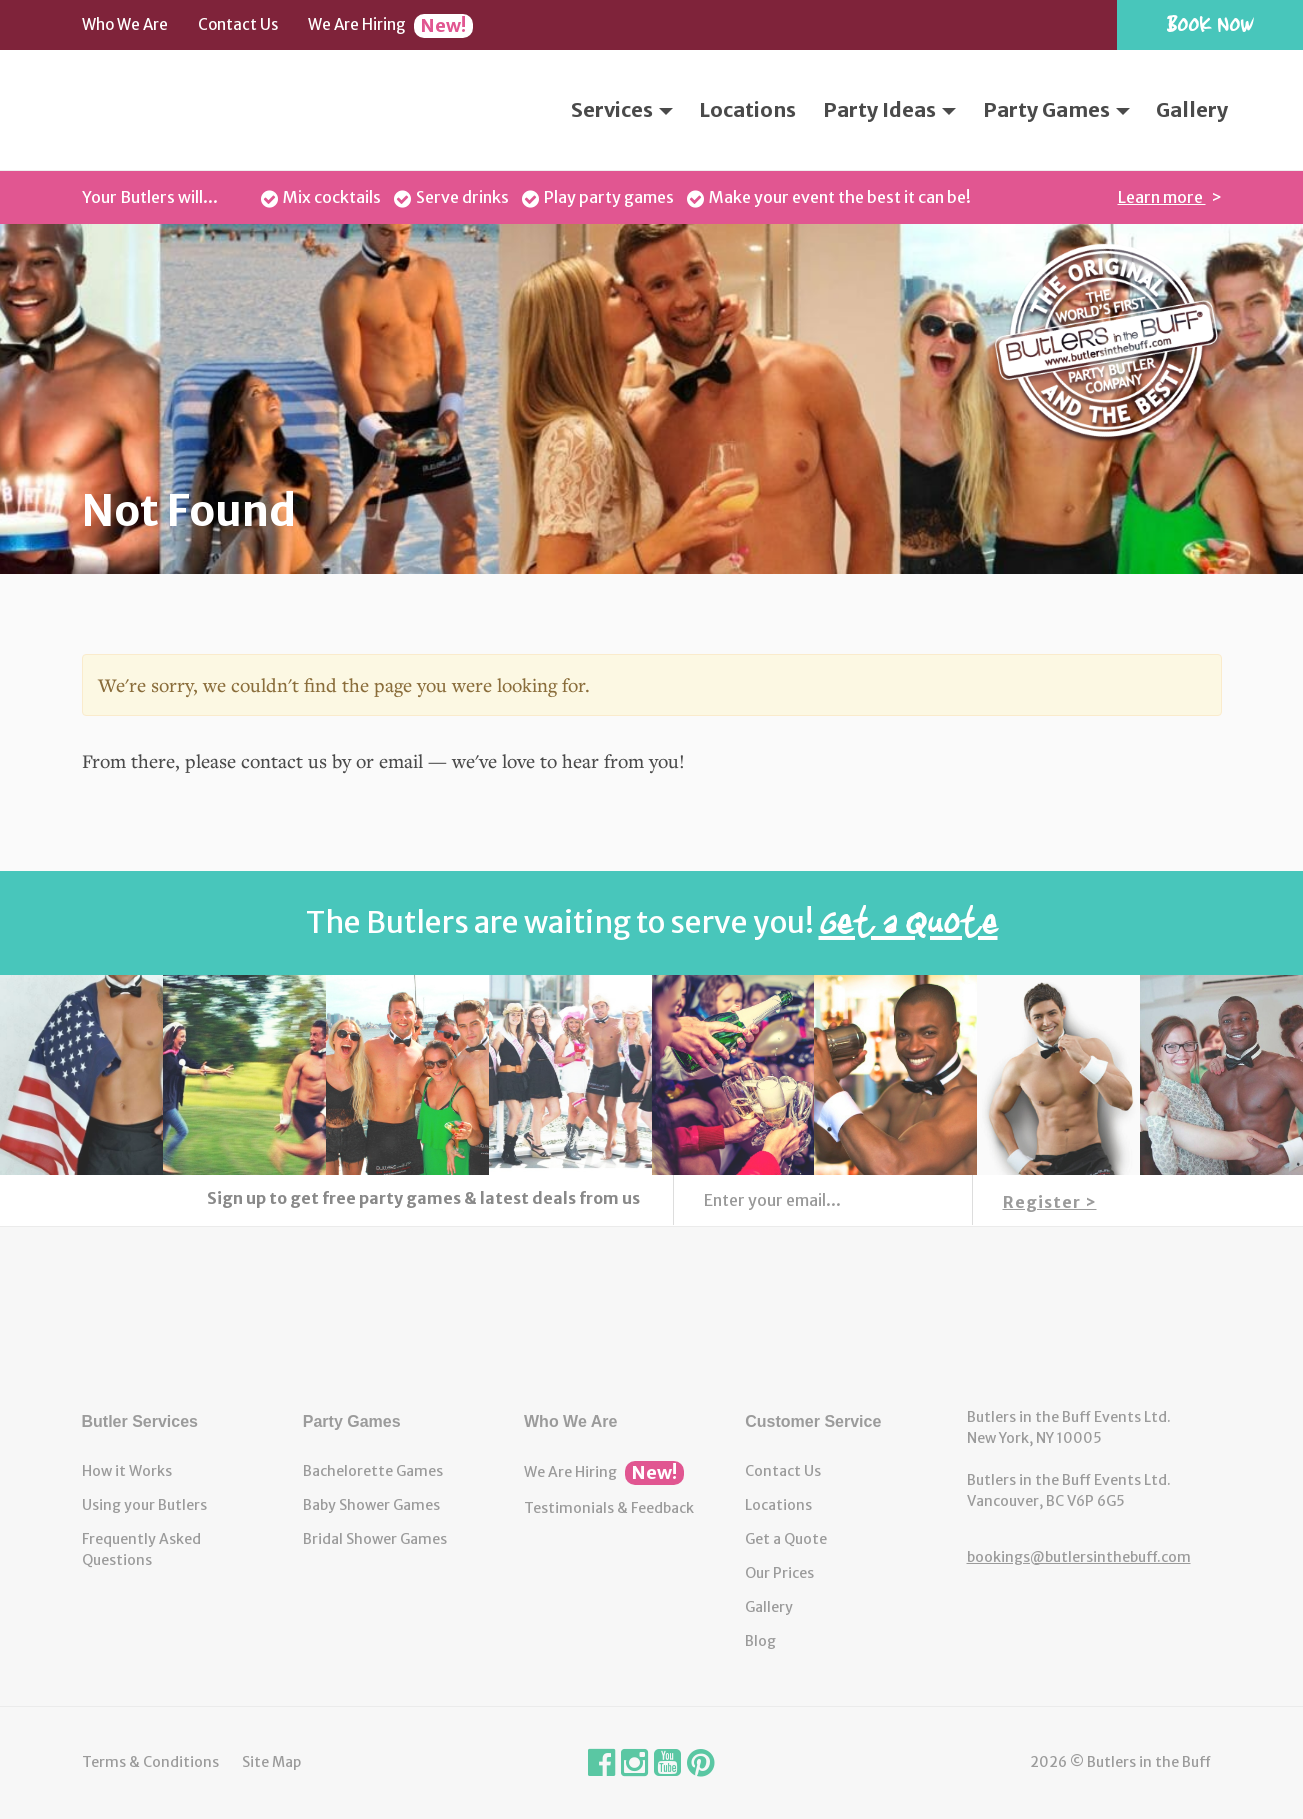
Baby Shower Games (371, 1505)
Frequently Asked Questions (141, 1549)
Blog (760, 1641)
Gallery (1192, 109)
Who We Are (125, 24)
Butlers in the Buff (652, 1317)
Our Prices (779, 1573)
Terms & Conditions (150, 1762)
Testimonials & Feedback (609, 1508)
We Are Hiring (390, 26)
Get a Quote (786, 1539)
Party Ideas (889, 109)
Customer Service (813, 1421)
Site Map (271, 1762)
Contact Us (238, 24)
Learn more (1162, 197)
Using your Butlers (144, 1505)
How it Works (127, 1471)
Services (622, 109)
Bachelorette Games (373, 1471)
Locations (747, 109)
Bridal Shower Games (375, 1539)
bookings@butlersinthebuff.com (1079, 1557)
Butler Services (140, 1421)
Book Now (1210, 23)
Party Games (1056, 109)
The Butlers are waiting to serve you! (652, 922)
